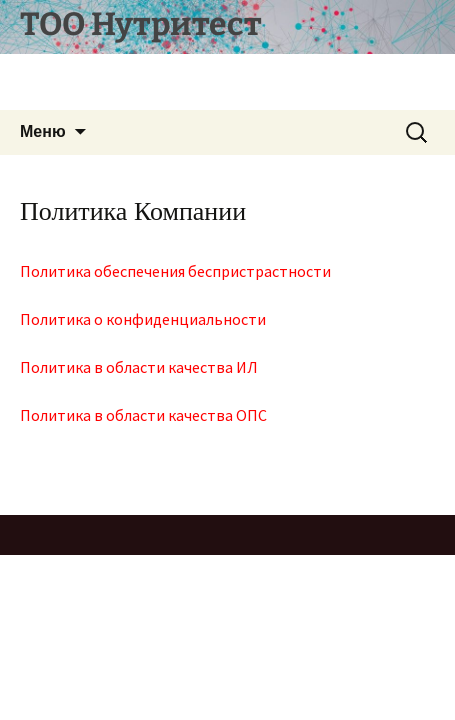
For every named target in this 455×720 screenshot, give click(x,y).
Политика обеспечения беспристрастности (175, 271)
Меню (43, 131)
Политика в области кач (106, 415)
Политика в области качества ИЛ (139, 367)
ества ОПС (229, 415)
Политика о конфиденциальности (143, 319)
